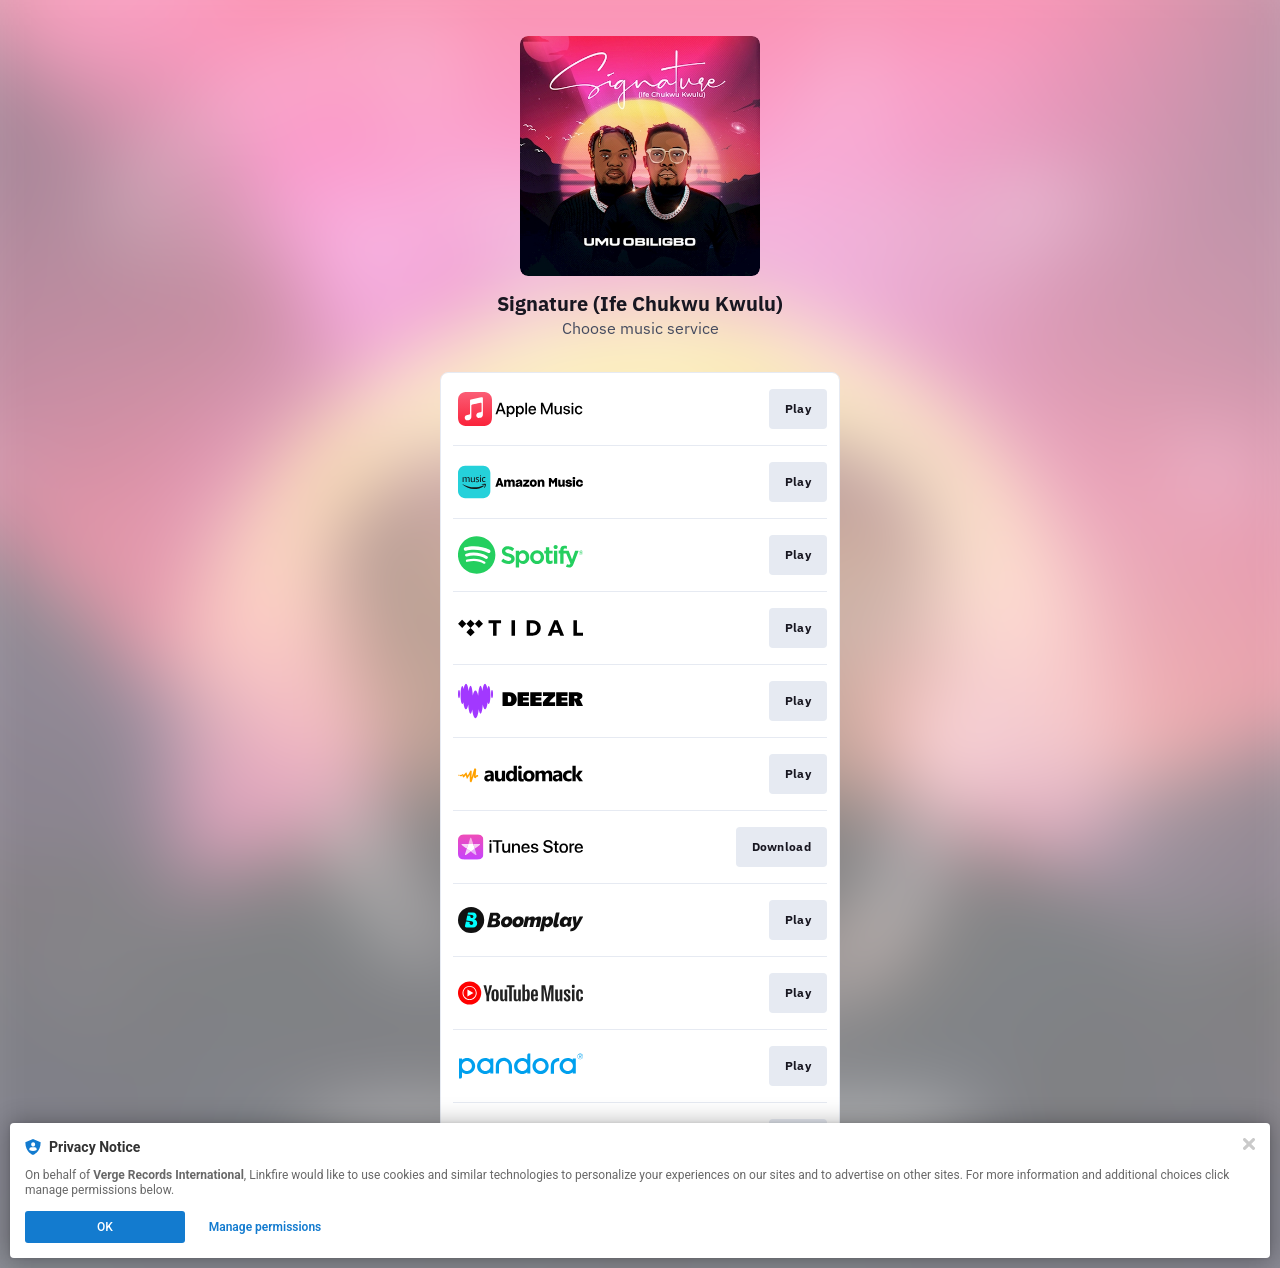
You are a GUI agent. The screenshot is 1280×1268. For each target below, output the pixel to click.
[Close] (1249, 1144)
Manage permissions (265, 1227)
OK (105, 1227)
